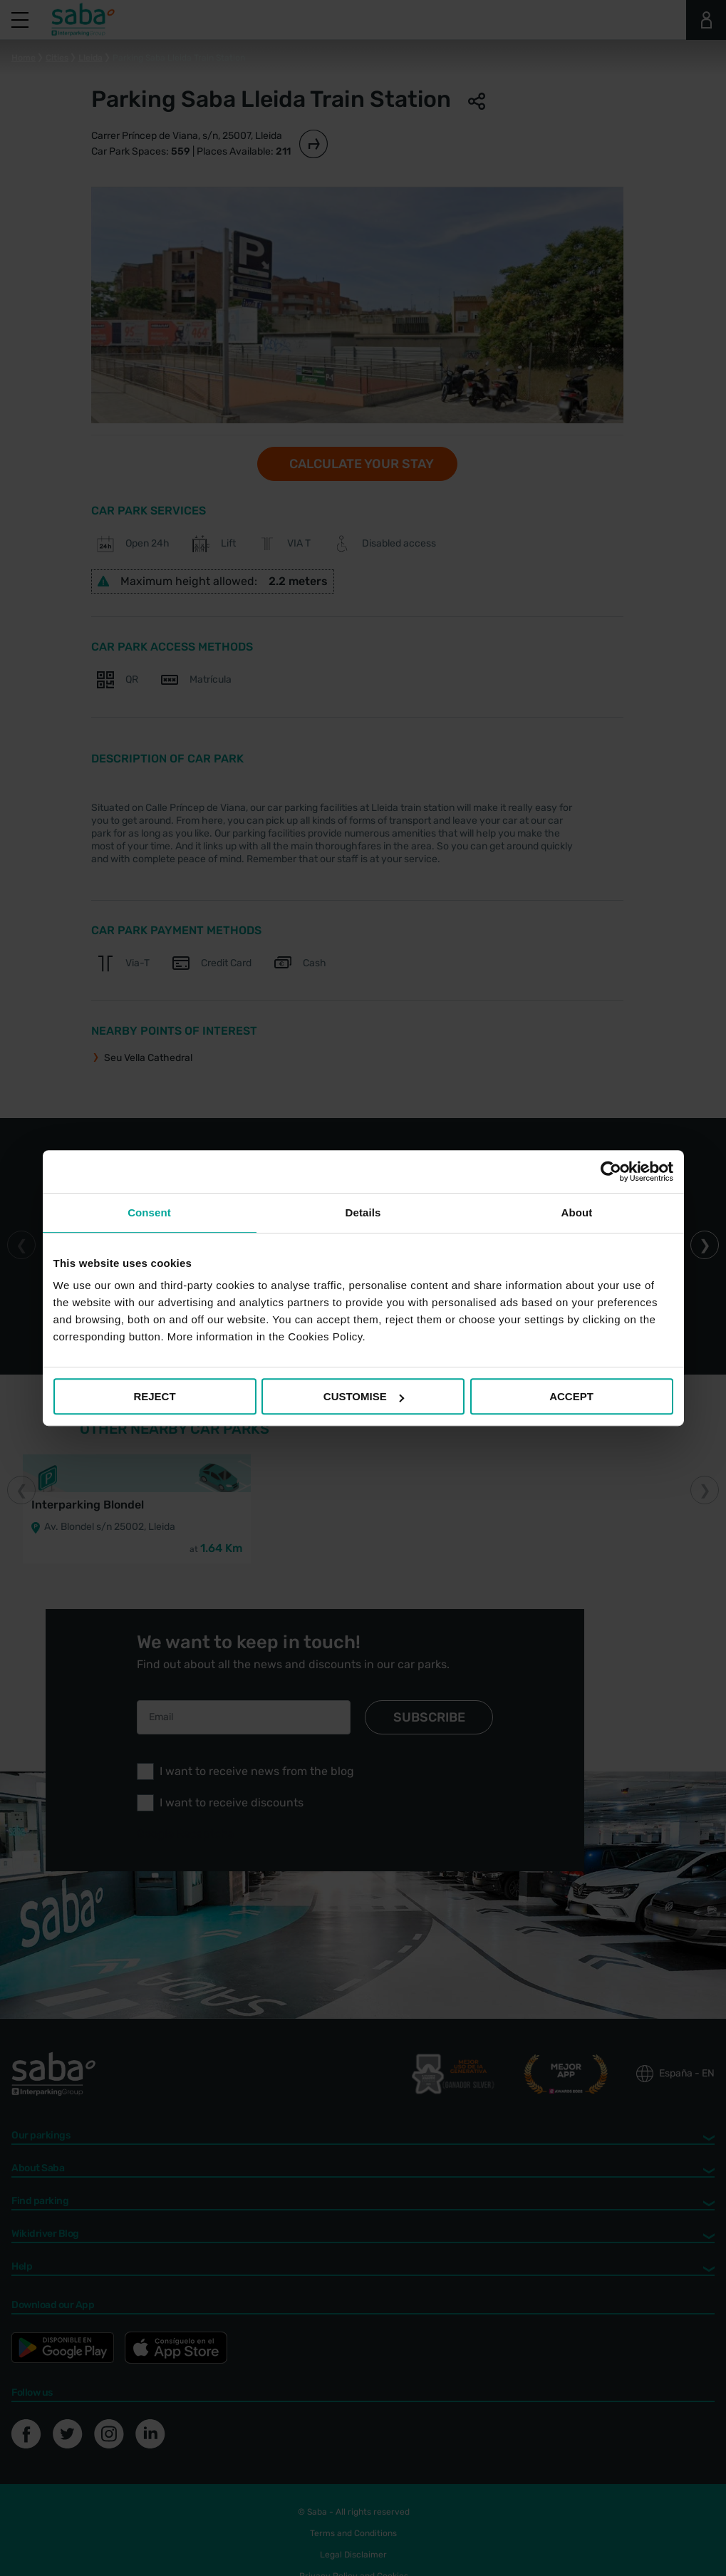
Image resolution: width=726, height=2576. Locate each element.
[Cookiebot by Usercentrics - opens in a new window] (611, 1171)
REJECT (154, 1396)
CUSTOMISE (363, 1396)
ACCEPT (571, 1396)
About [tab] (577, 1212)
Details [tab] (363, 1212)
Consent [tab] (149, 1212)
